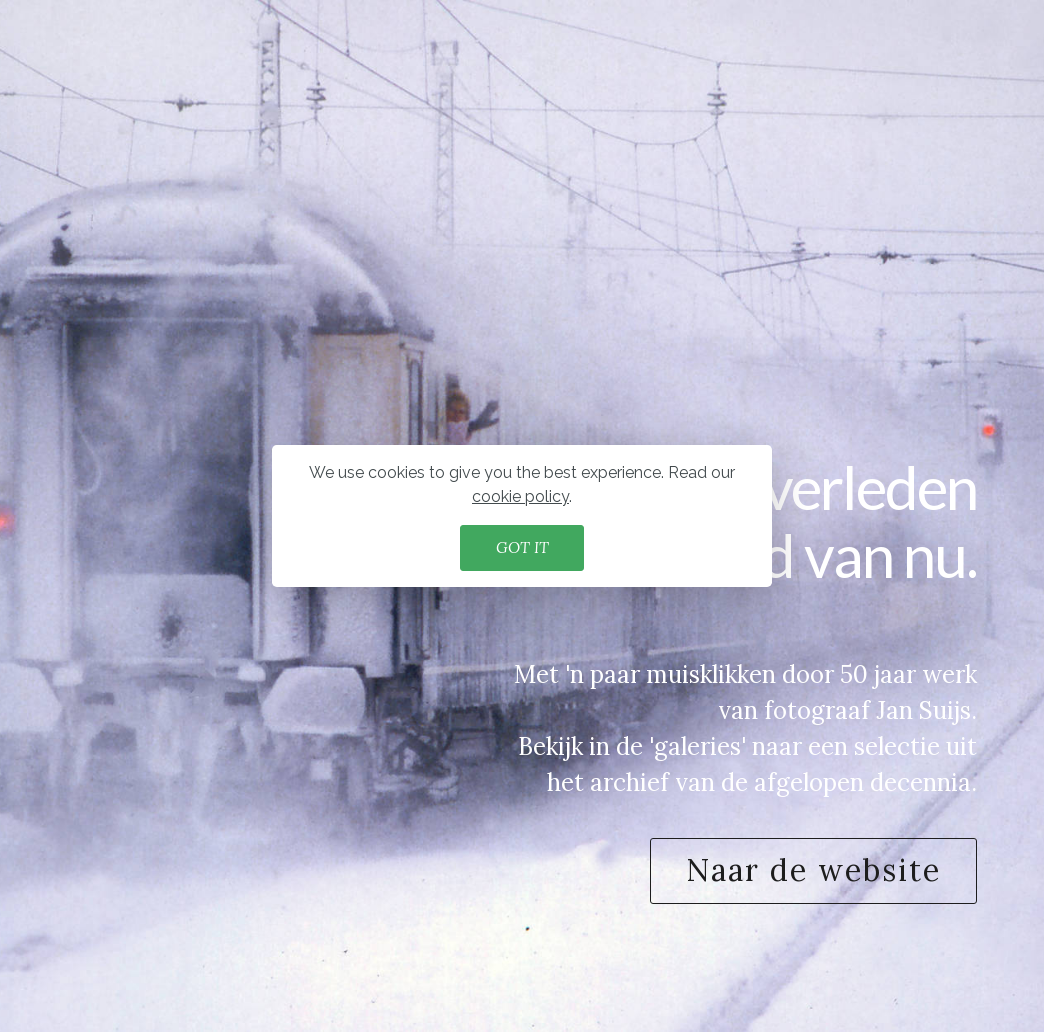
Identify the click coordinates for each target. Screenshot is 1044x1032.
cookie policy (520, 496)
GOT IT (522, 547)
